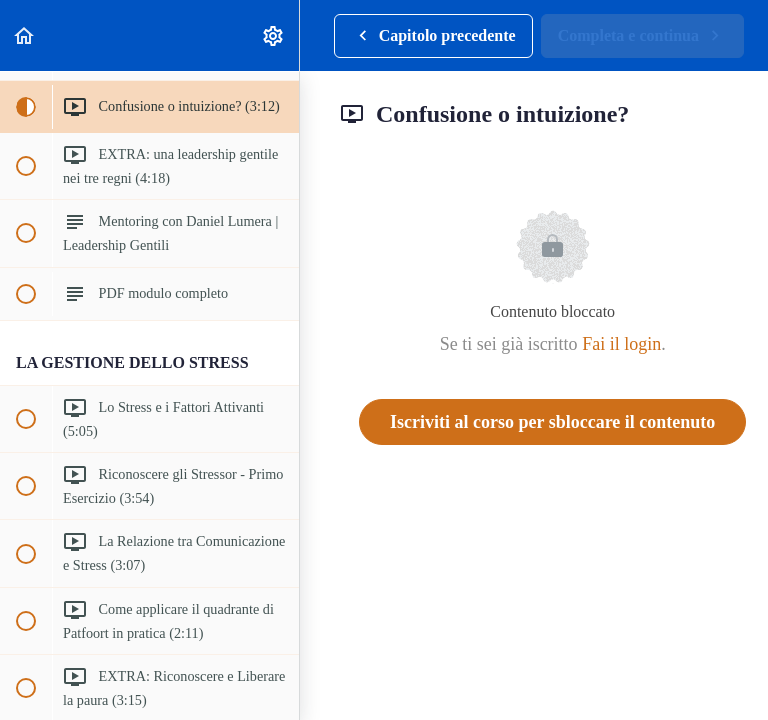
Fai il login (621, 344)
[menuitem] (274, 35)
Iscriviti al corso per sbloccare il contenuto (552, 422)
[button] (25, 35)
